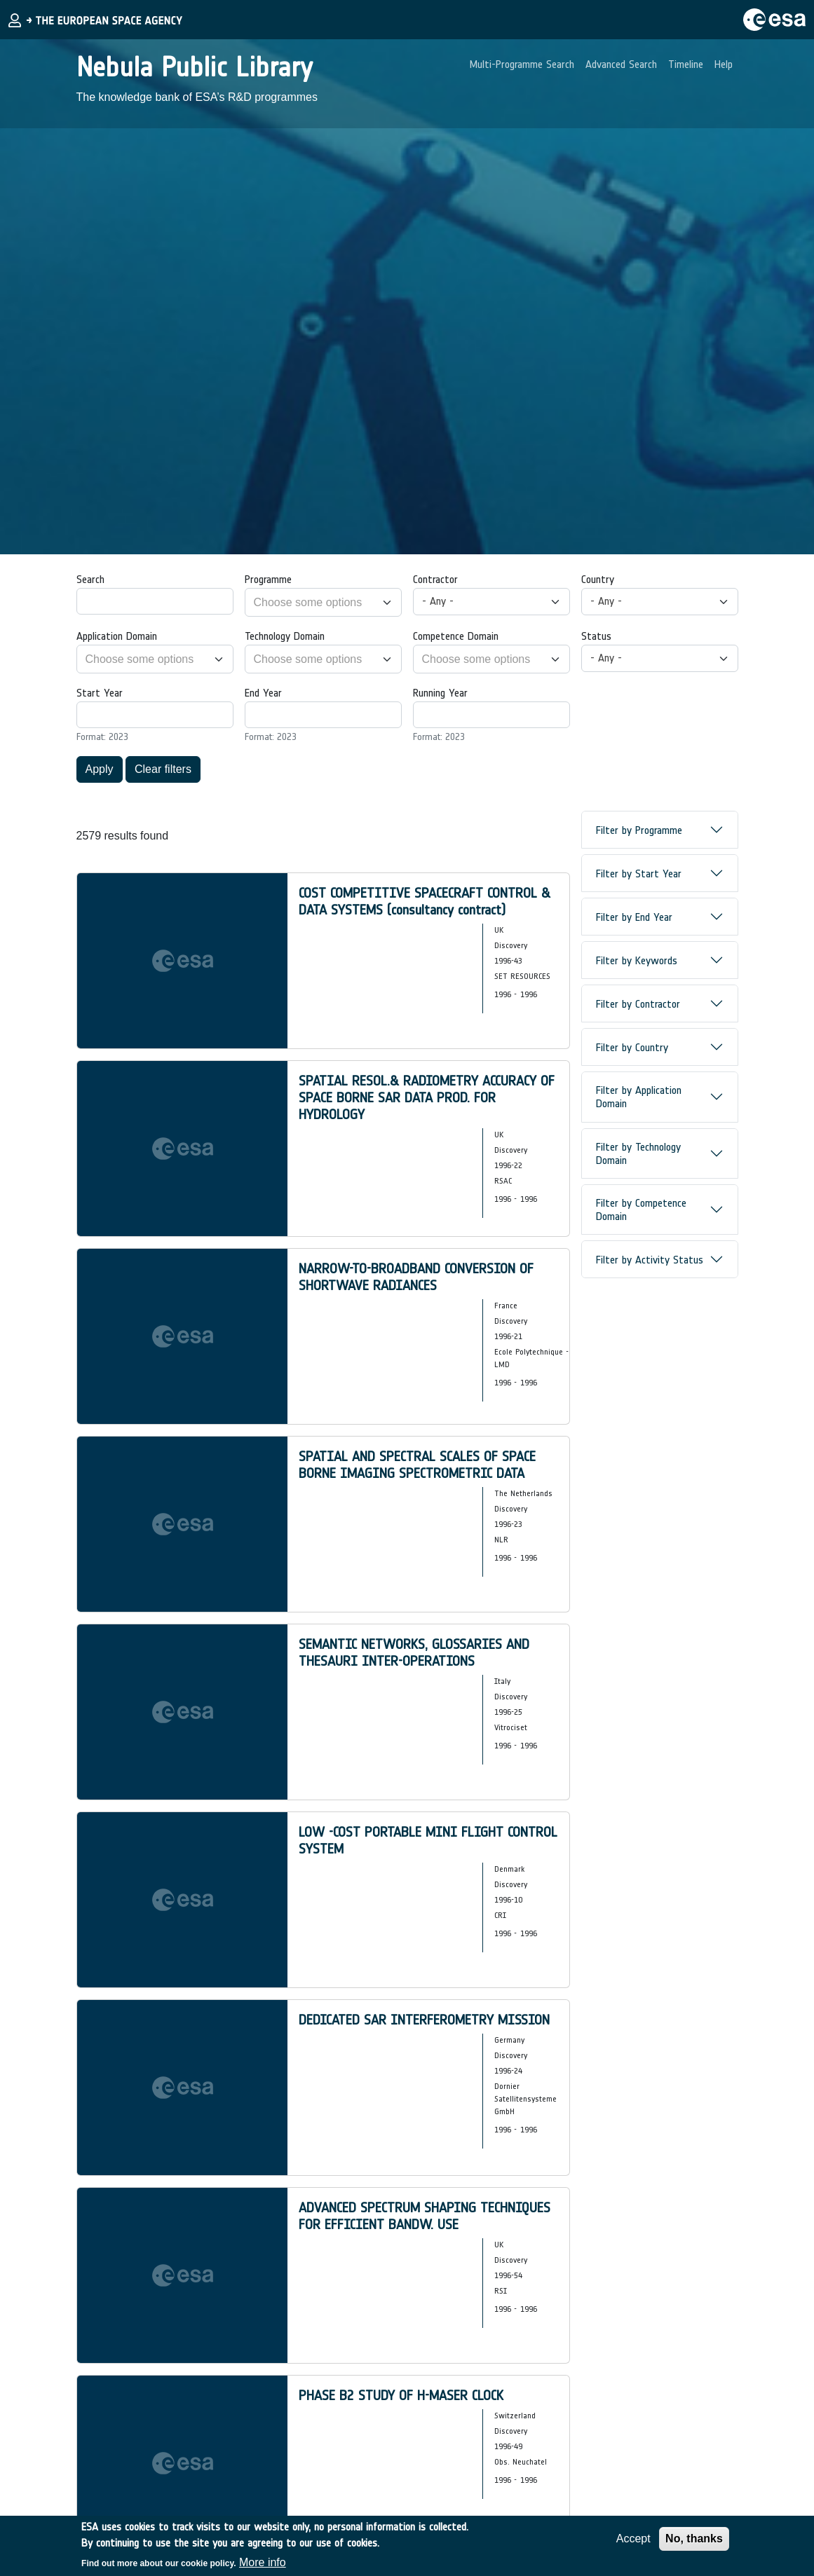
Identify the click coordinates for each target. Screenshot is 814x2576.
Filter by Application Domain (638, 1096)
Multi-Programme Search (522, 64)
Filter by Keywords (636, 960)
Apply (100, 769)
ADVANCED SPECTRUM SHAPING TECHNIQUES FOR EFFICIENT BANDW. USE (424, 2216)
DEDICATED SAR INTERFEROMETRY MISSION (424, 2019)
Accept (633, 2538)
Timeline (685, 64)
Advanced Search (621, 64)
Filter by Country (632, 1047)
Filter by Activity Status (649, 1259)
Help (723, 64)
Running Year (440, 692)
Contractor (435, 579)
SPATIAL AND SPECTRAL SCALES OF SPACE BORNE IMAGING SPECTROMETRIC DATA (417, 1464)
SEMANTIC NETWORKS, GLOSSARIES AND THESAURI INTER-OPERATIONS (414, 1652)
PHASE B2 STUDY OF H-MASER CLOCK (401, 2395)
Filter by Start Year (638, 873)
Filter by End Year (634, 917)
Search (90, 579)
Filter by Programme (639, 830)
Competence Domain (455, 636)
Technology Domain (285, 636)
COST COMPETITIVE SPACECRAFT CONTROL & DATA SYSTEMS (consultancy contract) (424, 901)
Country (597, 579)
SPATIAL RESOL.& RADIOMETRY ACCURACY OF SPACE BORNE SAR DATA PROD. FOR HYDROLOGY (427, 1097)
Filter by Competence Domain (641, 1209)
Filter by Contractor (638, 1003)
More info (262, 2562)
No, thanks (694, 2538)
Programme (268, 579)
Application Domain (116, 636)
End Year (263, 692)
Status (596, 636)
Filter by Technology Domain (638, 1153)
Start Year (99, 692)
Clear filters (163, 769)
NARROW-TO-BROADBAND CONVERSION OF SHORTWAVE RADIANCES (416, 1277)
